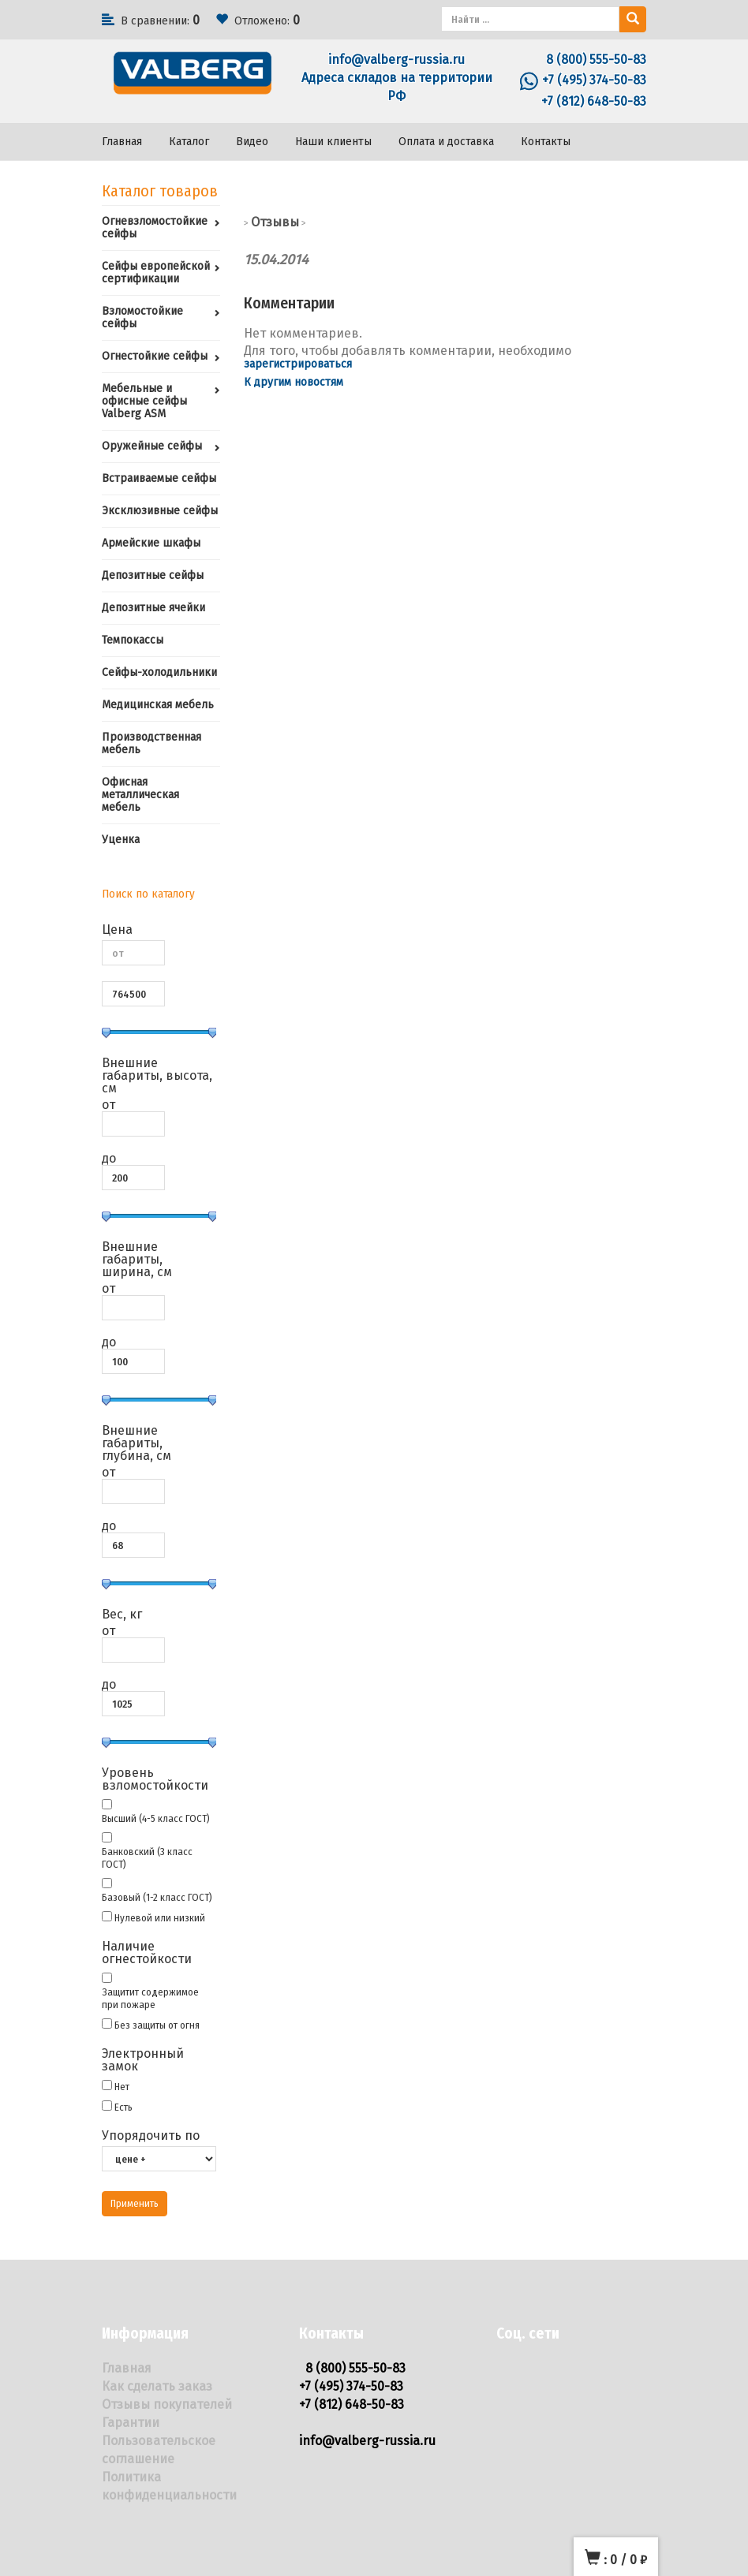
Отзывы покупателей (167, 2404)
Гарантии (130, 2422)
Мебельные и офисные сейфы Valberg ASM (144, 401)
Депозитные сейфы (153, 575)
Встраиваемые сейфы (159, 478)
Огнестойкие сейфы (155, 356)
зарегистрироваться (298, 364)
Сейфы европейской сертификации (156, 272)
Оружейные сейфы (152, 446)
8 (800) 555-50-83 (596, 59)
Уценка (121, 839)
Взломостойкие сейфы (142, 317)
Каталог (189, 141)
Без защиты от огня (157, 2025)
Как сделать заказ (157, 2386)
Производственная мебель (151, 743)
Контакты (545, 141)
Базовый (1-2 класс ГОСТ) (157, 1897)
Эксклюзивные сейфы (160, 510)
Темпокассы (132, 640)
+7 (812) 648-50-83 (593, 101)
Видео (252, 141)
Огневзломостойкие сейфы (155, 228)
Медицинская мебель (158, 704)
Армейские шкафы (151, 543)
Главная (122, 141)
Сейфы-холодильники (159, 672)
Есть (123, 2107)
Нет (121, 2087)
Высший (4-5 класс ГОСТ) (156, 1818)
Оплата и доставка (446, 141)
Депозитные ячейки (153, 607)
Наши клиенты (333, 141)
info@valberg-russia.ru (396, 59)
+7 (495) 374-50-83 (594, 80)
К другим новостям (293, 382)
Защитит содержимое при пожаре (150, 1998)
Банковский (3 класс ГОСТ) (147, 1858)
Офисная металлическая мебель (140, 794)
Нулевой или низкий (159, 1918)
